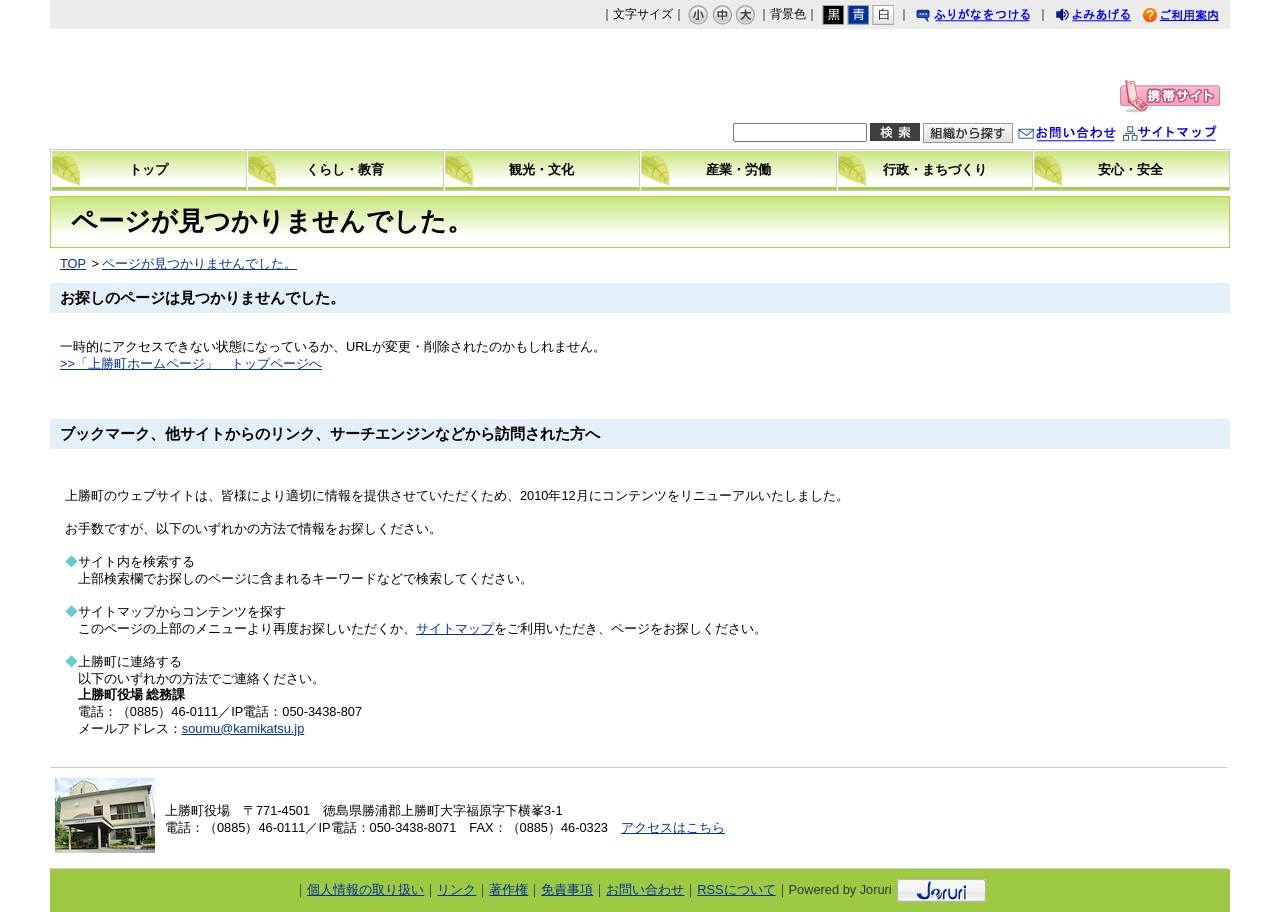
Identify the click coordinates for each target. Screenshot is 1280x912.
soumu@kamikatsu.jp (243, 728)
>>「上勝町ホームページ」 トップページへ (191, 363)
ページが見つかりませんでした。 (199, 263)
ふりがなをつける (992, 17)
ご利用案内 (1196, 17)
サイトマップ (1190, 135)
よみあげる (1111, 17)
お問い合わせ (1087, 135)
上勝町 (221, 89)
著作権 (508, 889)
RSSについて (736, 889)
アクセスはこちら (673, 827)
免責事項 (567, 889)
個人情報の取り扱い (365, 889)
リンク (456, 889)
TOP (73, 263)
